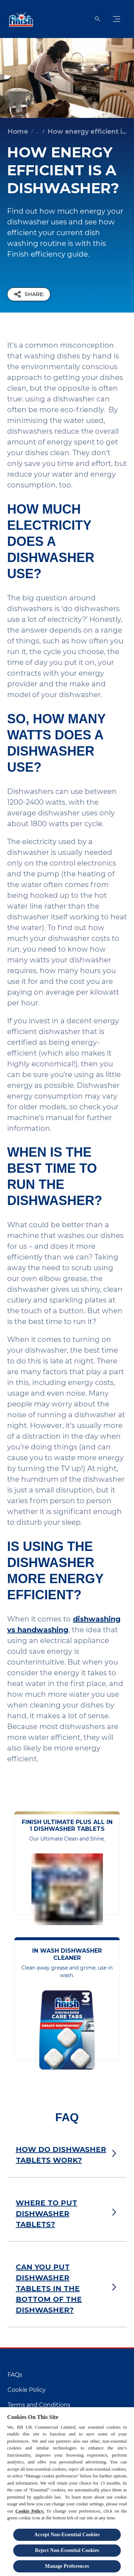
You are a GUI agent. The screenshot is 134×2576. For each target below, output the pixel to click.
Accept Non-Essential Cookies (67, 2534)
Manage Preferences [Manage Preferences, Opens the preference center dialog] (67, 2566)
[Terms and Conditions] (39, 2405)
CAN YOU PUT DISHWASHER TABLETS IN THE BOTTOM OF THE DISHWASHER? (49, 2288)
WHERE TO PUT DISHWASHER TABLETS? (46, 2214)
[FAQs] (15, 2375)
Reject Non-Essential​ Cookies (67, 2550)
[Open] (97, 19)
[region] (67, 2491)
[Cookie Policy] (26, 2390)
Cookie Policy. (29, 2511)
